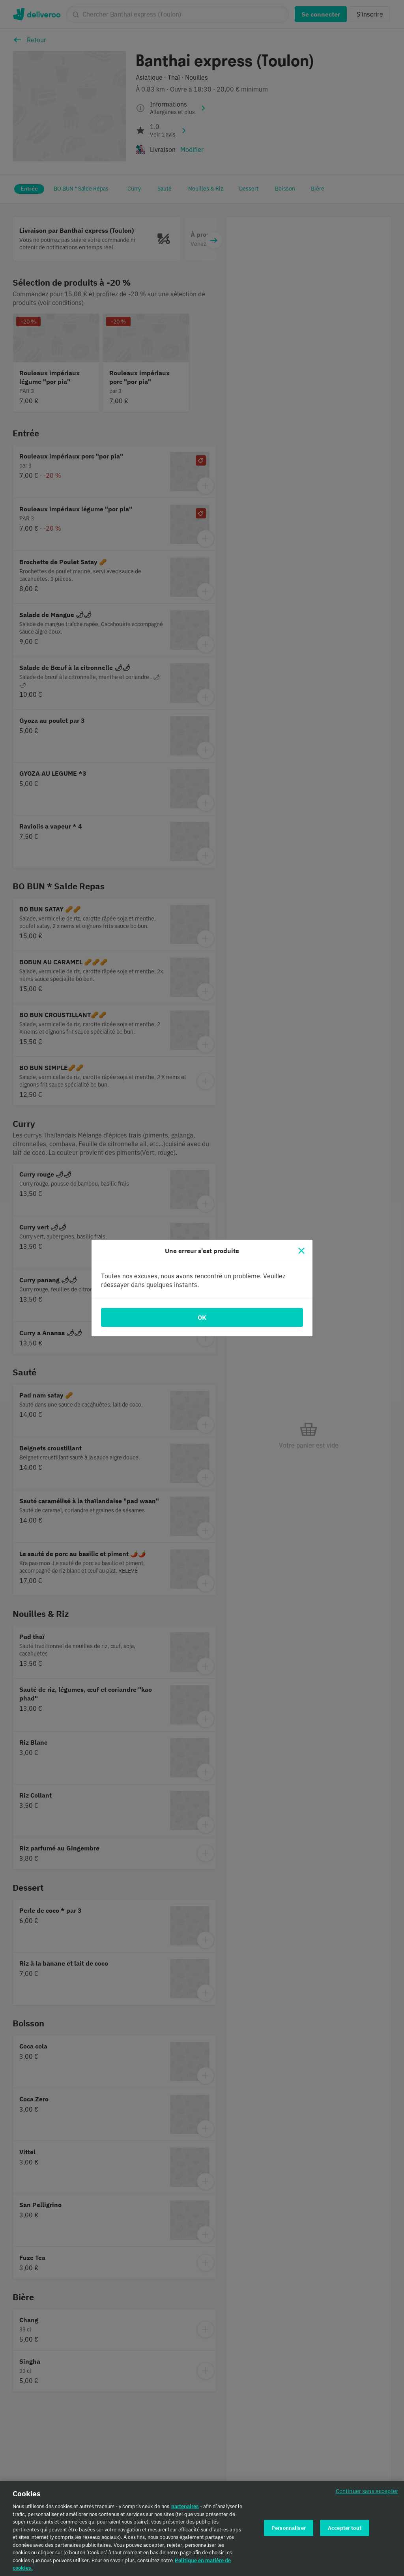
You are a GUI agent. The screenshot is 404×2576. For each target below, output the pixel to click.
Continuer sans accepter (367, 2495)
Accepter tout (344, 2532)
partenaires (185, 2511)
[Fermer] (301, 1250)
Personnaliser (288, 2532)
